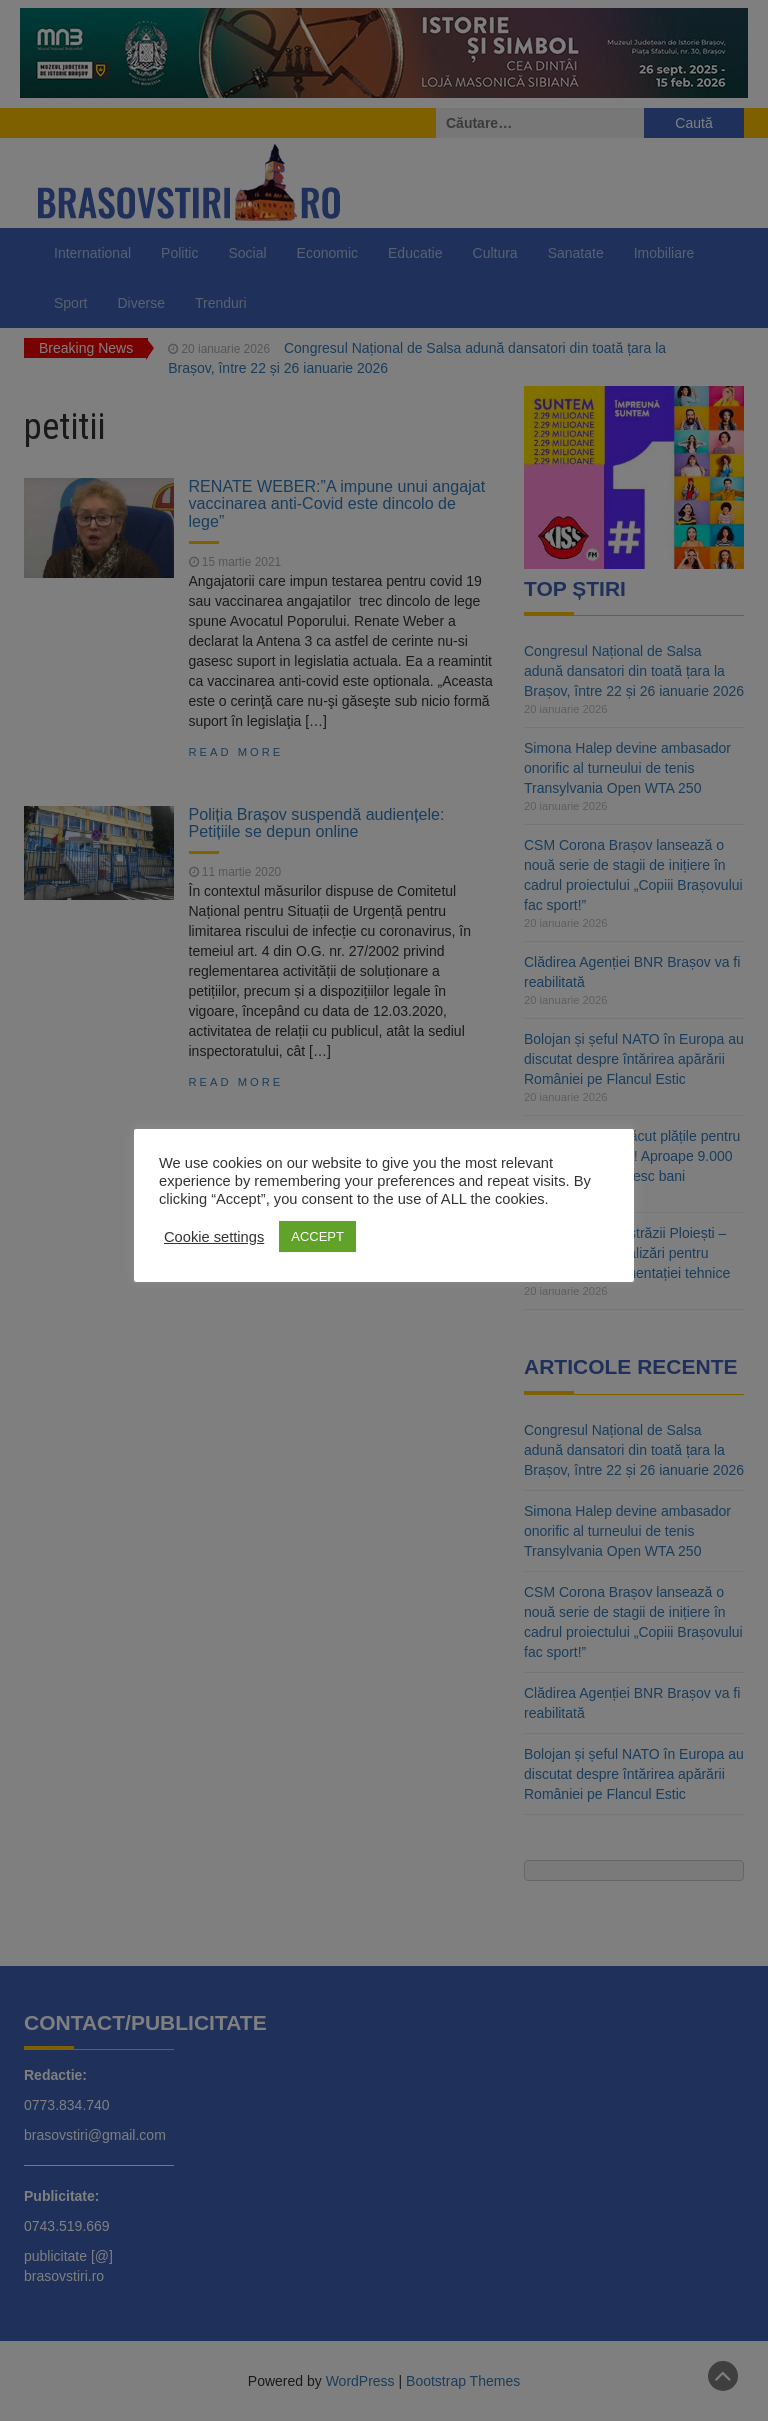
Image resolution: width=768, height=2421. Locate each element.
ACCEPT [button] (317, 1236)
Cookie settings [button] (214, 1237)
